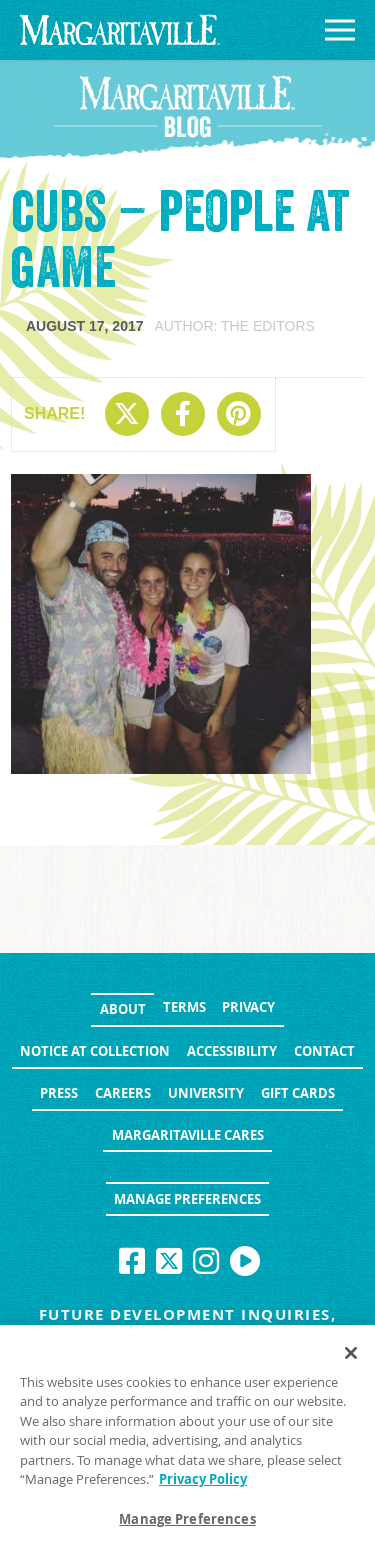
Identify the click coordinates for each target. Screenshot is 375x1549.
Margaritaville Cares (188, 1135)
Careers (123, 1093)
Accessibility (232, 1051)
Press (59, 1093)
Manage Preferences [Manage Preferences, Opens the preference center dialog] (187, 1525)
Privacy (248, 1007)
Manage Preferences (187, 1199)
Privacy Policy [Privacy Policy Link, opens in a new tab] (203, 1485)
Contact (324, 1051)
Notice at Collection (95, 1051)
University (206, 1093)
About (123, 1009)
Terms (184, 1007)
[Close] (351, 1358)
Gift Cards (298, 1093)
